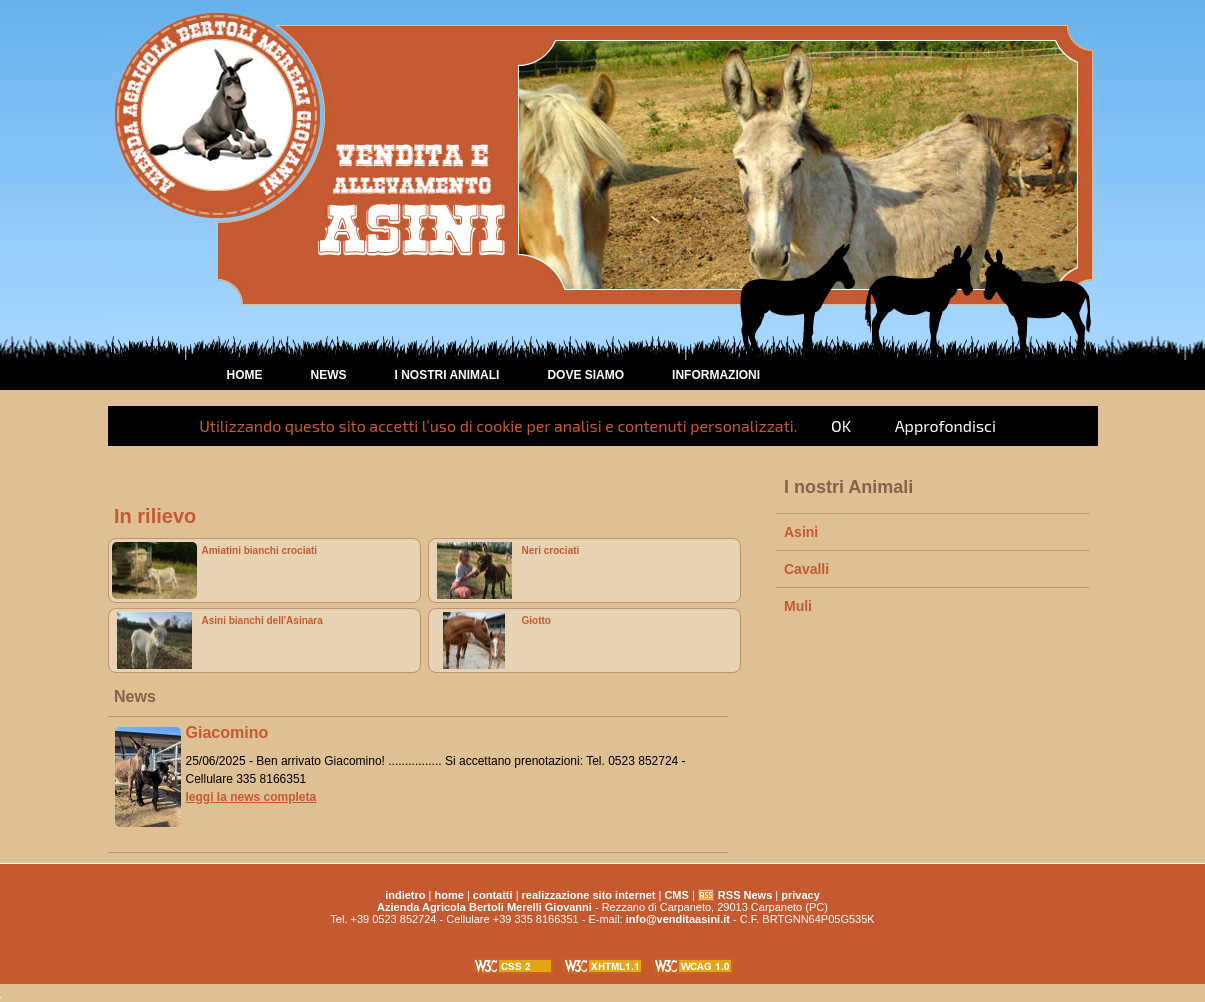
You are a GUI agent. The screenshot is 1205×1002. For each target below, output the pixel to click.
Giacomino (227, 732)
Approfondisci (945, 425)
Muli (798, 606)
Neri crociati (551, 550)
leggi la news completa (251, 797)
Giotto (536, 620)
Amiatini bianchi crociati (260, 550)
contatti (493, 895)
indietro (405, 895)
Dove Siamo (585, 375)
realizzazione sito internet (589, 895)
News (329, 375)
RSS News (745, 895)
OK (841, 425)
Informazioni (716, 375)
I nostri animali (447, 375)
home (245, 375)
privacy (800, 895)
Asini (801, 532)
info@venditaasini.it (678, 919)
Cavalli (806, 569)
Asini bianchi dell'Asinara (262, 620)
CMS (676, 895)
